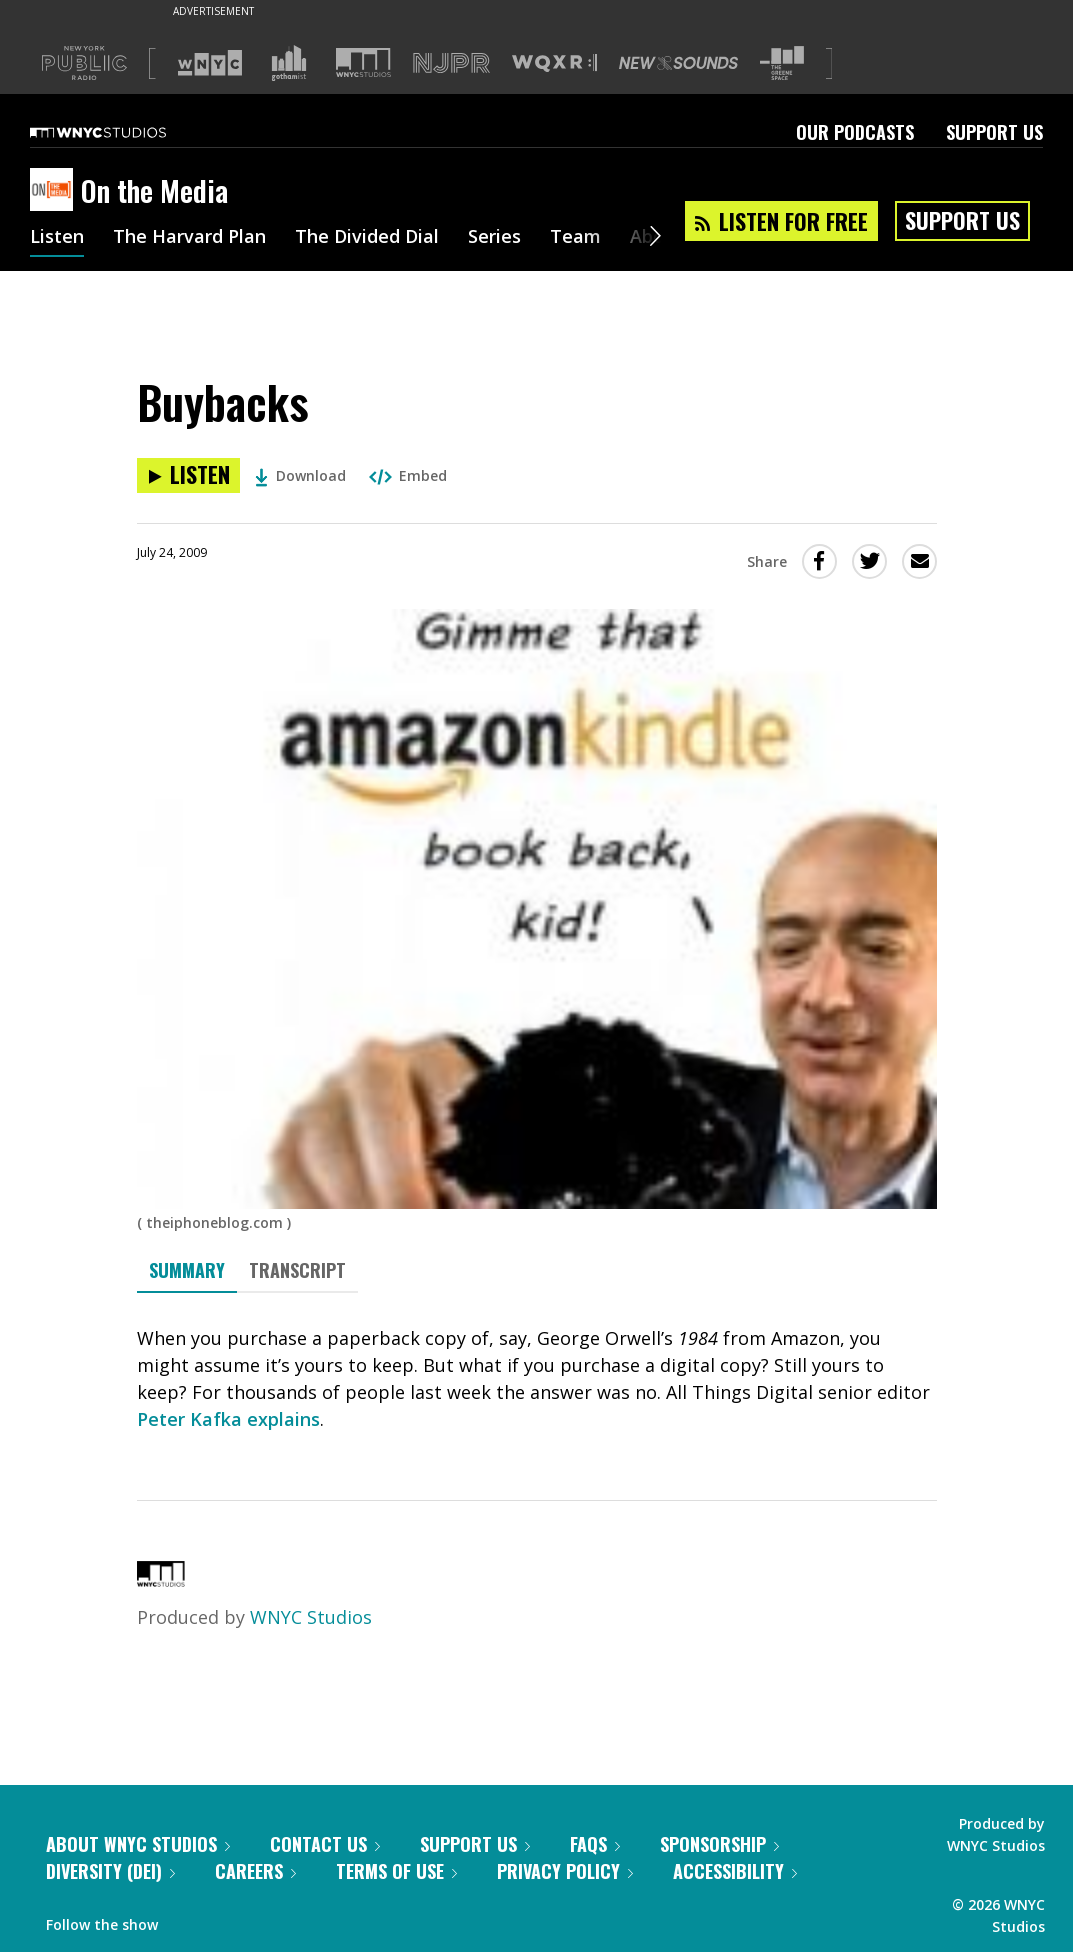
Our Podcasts (855, 132)
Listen (57, 238)
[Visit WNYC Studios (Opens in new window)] (363, 62)
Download (300, 475)
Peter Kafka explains (228, 1419)
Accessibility (735, 1871)
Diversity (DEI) (110, 1871)
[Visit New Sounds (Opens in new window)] (678, 63)
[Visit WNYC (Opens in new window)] (210, 63)
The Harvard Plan (189, 238)
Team (575, 238)
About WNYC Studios (138, 1844)
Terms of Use (396, 1871)
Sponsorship (719, 1844)
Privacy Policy (565, 1871)
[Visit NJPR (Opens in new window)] (451, 63)
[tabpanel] (537, 1379)
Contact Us (325, 1844)
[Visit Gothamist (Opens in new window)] (289, 63)
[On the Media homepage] (55, 191)
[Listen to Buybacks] (188, 475)
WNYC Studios (311, 1617)
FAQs (595, 1844)
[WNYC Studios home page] (123, 132)
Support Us (994, 132)
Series (494, 238)
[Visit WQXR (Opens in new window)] (554, 63)
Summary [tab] (187, 1270)
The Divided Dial (367, 238)
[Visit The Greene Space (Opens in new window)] (782, 63)
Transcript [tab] (297, 1270)
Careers (255, 1871)
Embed (408, 475)
